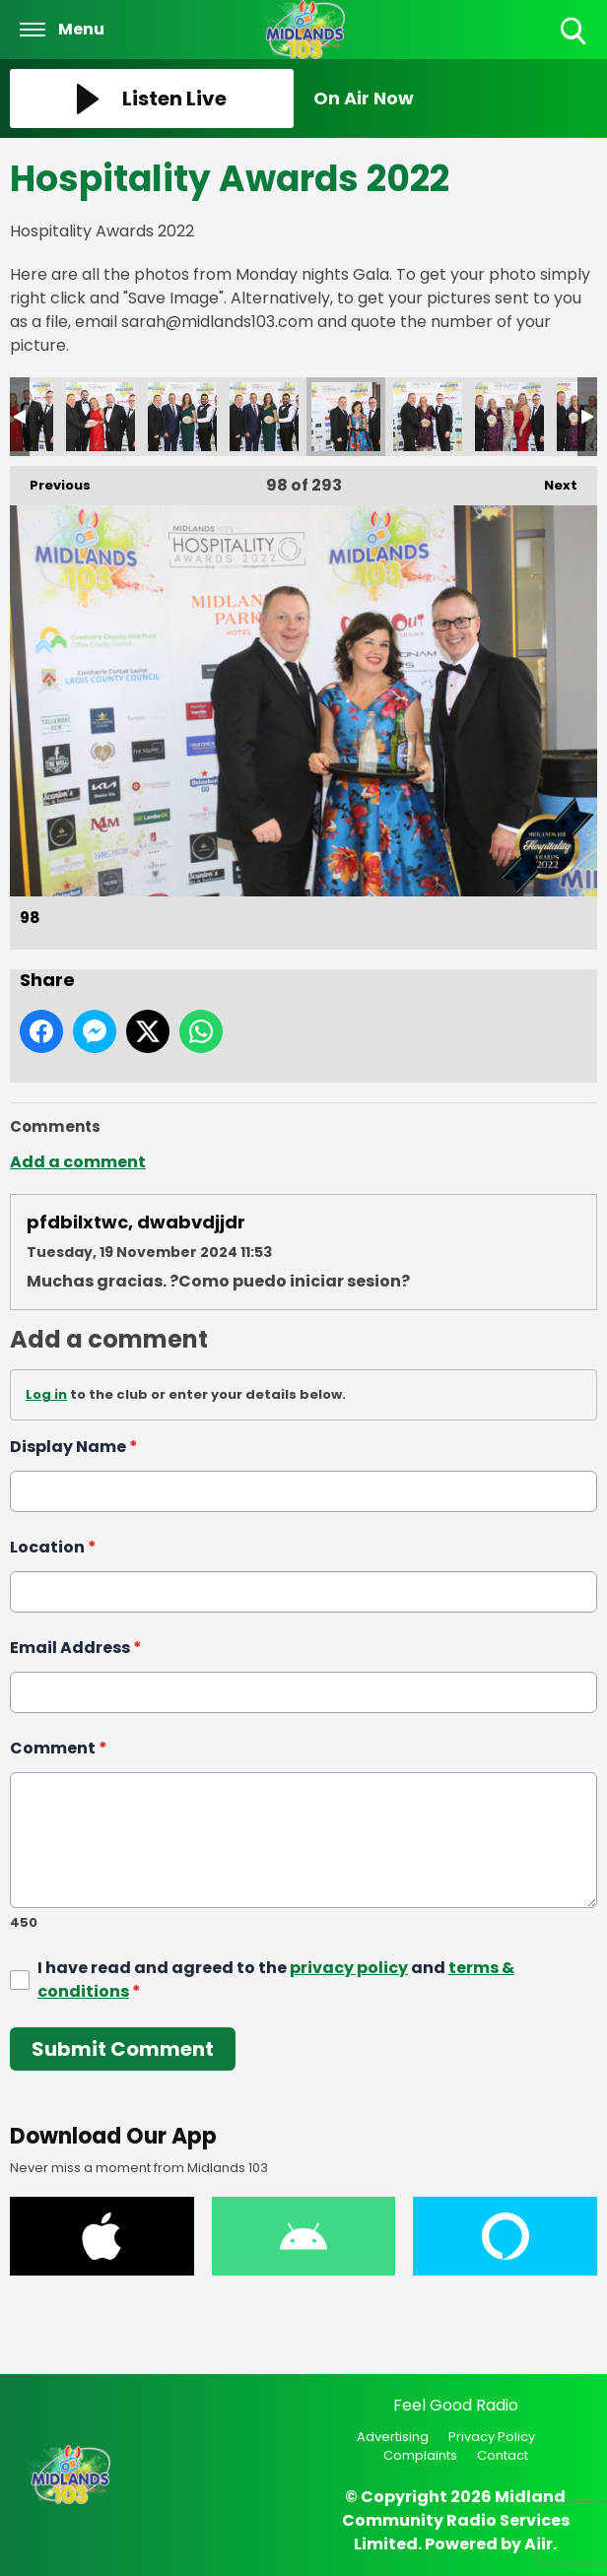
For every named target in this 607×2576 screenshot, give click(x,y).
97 (264, 416)
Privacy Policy (491, 2436)
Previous (50, 480)
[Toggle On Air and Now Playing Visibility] (455, 98)
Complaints (420, 2455)
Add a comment (78, 1162)
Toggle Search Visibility (575, 32)
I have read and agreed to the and (275, 1978)
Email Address (76, 1647)
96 (182, 416)
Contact (502, 2455)
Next (550, 480)
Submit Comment (123, 2048)
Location (53, 1547)
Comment (58, 1748)
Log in (46, 1394)
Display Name (74, 1446)
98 (345, 416)
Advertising (393, 2436)
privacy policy (349, 1966)
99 (427, 416)
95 (100, 416)
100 (509, 416)
